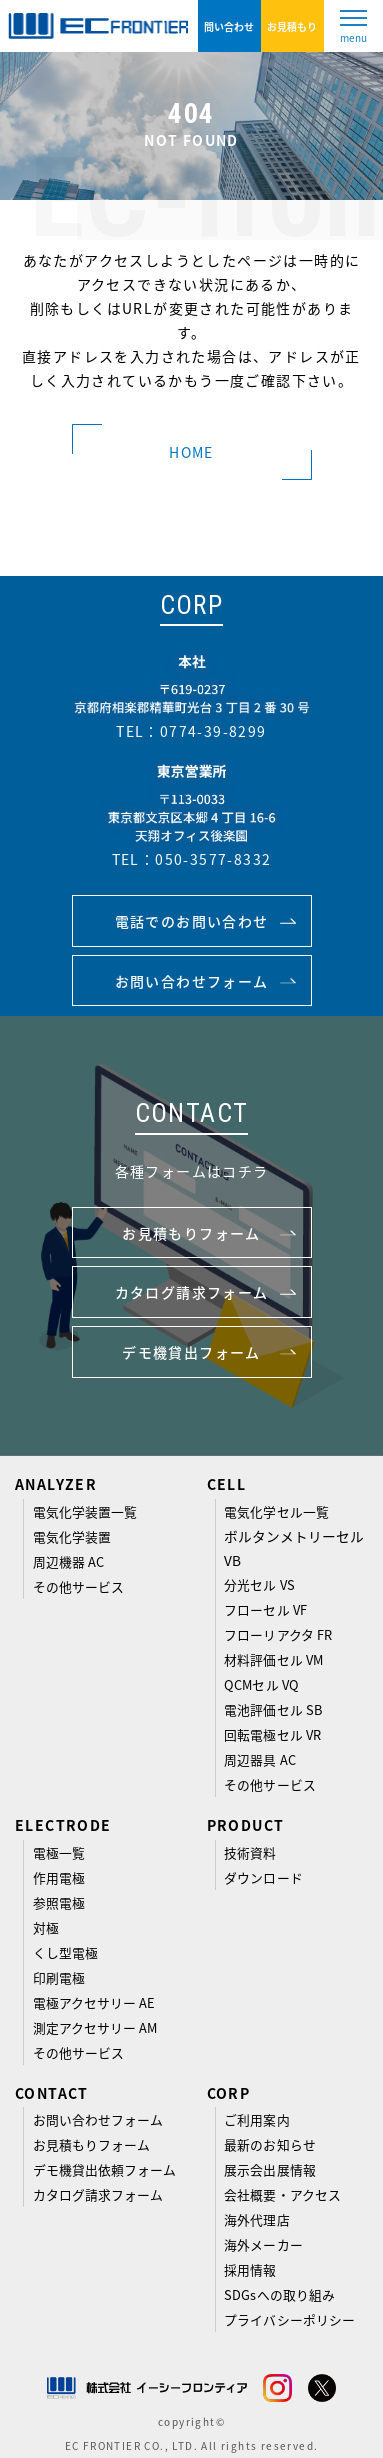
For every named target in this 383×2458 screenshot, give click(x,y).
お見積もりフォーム (92, 2144)
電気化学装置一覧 (85, 1511)
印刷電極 (59, 1977)
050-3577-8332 (213, 859)
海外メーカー (263, 2244)
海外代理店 (256, 2219)
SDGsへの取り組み (279, 2294)
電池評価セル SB (273, 1709)
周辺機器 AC (68, 1561)
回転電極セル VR (272, 1734)
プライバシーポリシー (289, 2319)
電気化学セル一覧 (276, 1511)
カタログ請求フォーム (98, 2194)
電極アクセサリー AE (94, 2002)
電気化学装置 (72, 1536)
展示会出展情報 (269, 2169)
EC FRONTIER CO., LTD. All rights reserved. (192, 2445)
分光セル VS (259, 1584)
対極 (46, 1927)
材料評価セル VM (273, 1659)
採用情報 (250, 2269)
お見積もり (292, 26)
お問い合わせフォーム (98, 2119)
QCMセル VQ (261, 1684)
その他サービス (78, 1586)
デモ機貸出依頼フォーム (105, 2169)
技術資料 (250, 1852)
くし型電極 (65, 1952)
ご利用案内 (256, 2119)
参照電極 (59, 1902)
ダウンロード (263, 1877)
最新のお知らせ (269, 2144)
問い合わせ (229, 26)
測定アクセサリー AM (95, 2027)
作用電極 (59, 1877)
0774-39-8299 (213, 731)
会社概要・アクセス (282, 2194)
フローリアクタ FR (278, 1634)
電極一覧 (59, 1852)
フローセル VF (265, 1609)
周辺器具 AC (259, 1759)
